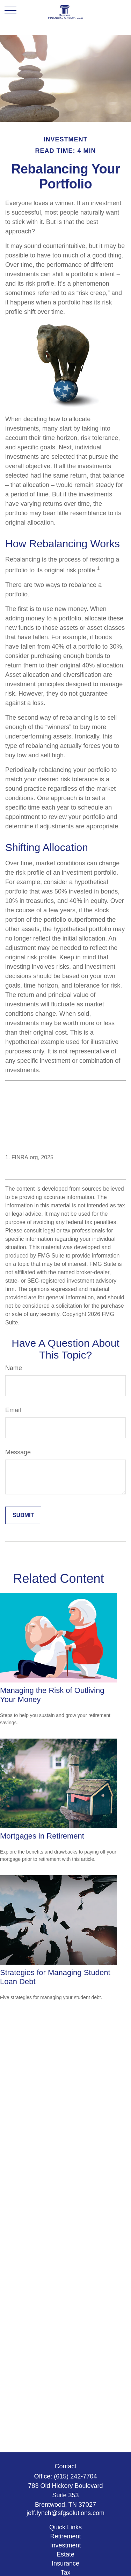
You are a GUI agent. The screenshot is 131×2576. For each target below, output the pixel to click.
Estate (65, 2554)
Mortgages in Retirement (42, 1836)
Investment (65, 2545)
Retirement (65, 2536)
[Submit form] (23, 1515)
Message (18, 1452)
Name (13, 1367)
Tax (65, 2572)
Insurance (65, 2563)
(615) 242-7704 (75, 2476)
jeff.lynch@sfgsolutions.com (65, 2512)
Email (13, 1410)
